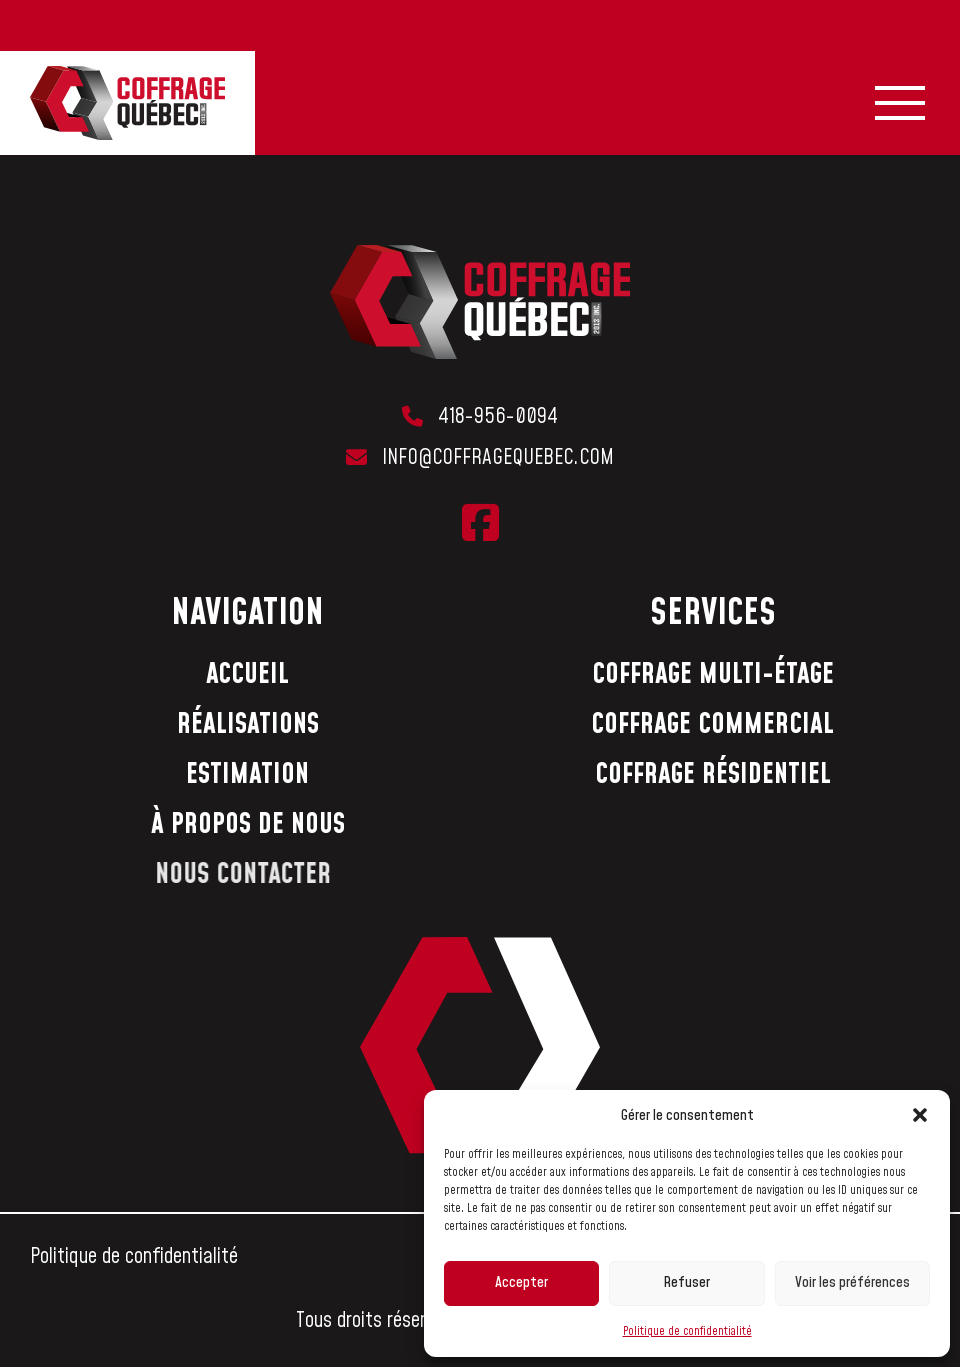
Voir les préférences (852, 1282)
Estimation (247, 774)
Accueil (247, 674)
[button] (920, 1115)
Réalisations (248, 724)
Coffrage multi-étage (713, 674)
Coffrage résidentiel (713, 774)
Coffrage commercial (712, 724)
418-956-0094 (498, 417)
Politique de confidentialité (687, 1331)
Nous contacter (231, 874)
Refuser (686, 1282)
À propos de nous (244, 824)
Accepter (521, 1282)
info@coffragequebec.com (498, 458)
